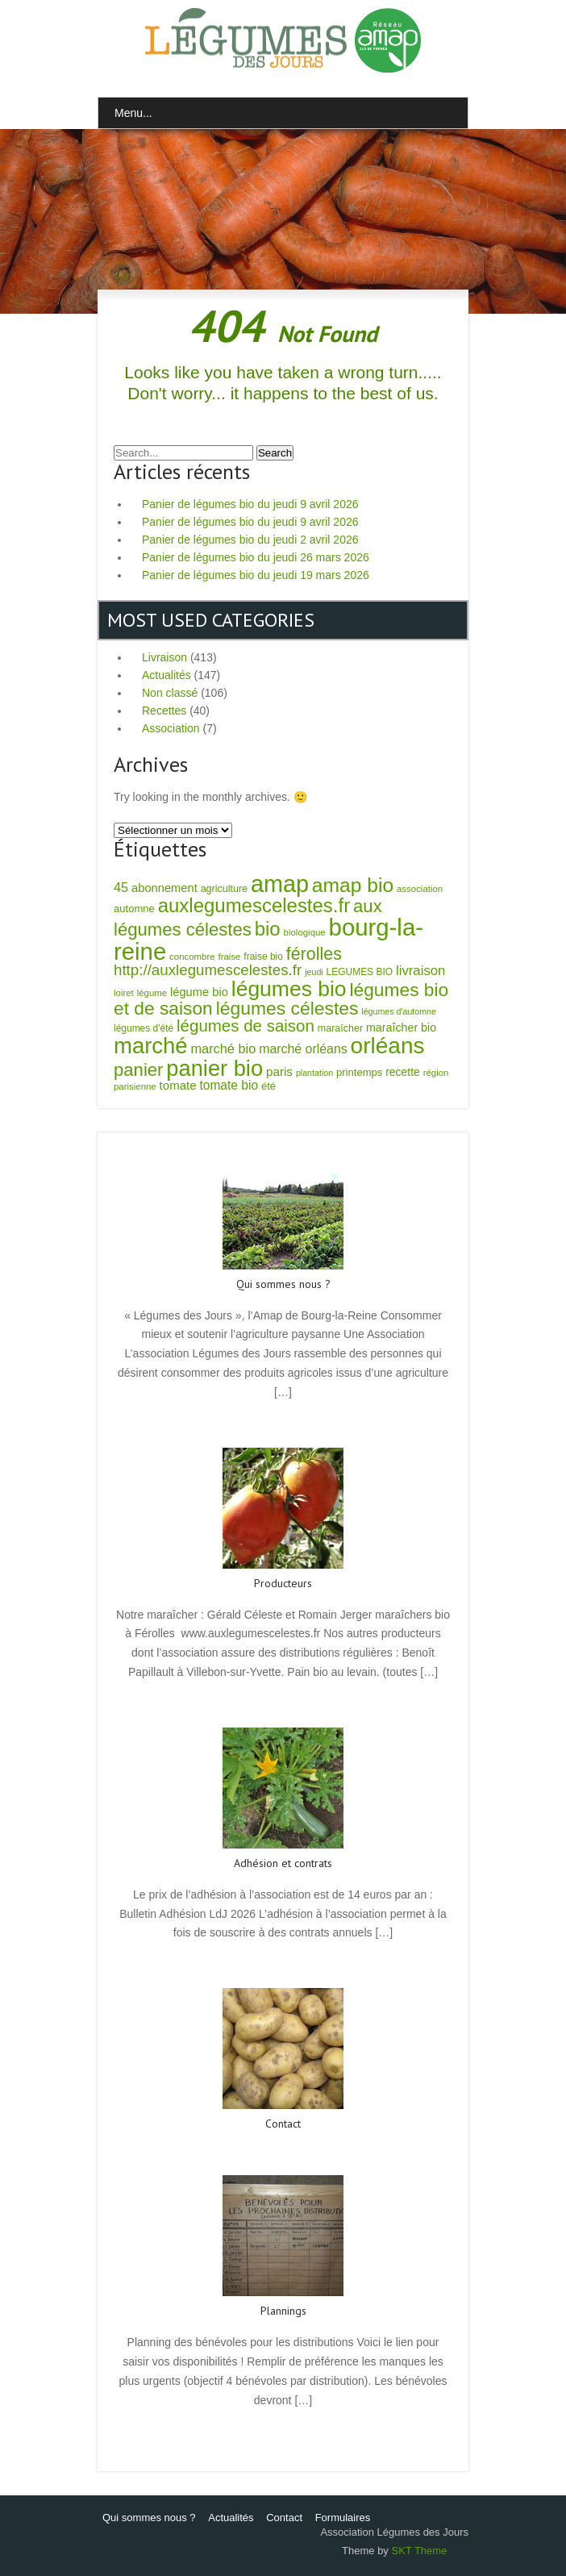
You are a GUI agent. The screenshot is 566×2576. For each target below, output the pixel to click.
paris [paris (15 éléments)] (279, 1071)
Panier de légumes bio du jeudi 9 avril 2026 (250, 504)
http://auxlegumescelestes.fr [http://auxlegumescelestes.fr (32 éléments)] (208, 969)
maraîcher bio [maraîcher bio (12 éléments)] (401, 1027)
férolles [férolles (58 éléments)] (314, 954)
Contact (284, 2517)
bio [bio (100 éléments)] (268, 929)
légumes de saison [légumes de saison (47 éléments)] (245, 1025)
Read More (283, 1427)
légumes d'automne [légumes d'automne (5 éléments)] (398, 1011)
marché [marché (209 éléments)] (151, 1045)
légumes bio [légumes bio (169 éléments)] (289, 989)
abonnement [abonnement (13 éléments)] (164, 888)
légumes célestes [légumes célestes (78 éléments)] (287, 1008)
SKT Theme (419, 2551)
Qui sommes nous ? (149, 2517)
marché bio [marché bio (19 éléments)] (223, 1048)
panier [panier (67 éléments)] (138, 1070)
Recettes (164, 710)
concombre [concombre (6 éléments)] (192, 956)
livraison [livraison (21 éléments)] (421, 970)
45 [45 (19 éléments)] (121, 887)
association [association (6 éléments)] (420, 889)
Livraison (164, 657)
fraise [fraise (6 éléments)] (229, 956)
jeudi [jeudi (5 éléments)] (314, 972)
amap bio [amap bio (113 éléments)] (352, 885)
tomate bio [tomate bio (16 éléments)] (228, 1085)
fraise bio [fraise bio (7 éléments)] (263, 956)
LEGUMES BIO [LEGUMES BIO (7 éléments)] (360, 971)
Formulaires (343, 2517)
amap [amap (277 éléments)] (280, 884)
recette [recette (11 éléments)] (402, 1071)
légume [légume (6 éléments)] (152, 993)
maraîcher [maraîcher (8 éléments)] (340, 1028)
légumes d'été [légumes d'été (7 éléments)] (143, 1028)
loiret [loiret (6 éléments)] (124, 993)
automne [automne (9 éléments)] (134, 908)
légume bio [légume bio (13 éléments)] (199, 992)
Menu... (133, 112)
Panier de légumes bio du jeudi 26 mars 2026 (255, 557)
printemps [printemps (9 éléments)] (359, 1072)
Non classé (170, 692)
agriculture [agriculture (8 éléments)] (224, 888)
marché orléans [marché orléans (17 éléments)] (303, 1049)
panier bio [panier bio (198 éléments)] (214, 1068)
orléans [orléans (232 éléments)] (388, 1045)
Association (171, 728)
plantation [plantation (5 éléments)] (314, 1073)
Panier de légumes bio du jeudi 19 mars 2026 (255, 575)
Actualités (166, 675)
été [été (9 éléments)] (268, 1086)
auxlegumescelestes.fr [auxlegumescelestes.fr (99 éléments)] (254, 905)
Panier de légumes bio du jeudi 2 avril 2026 (250, 539)
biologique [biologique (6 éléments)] (305, 932)
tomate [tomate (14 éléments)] (178, 1085)
